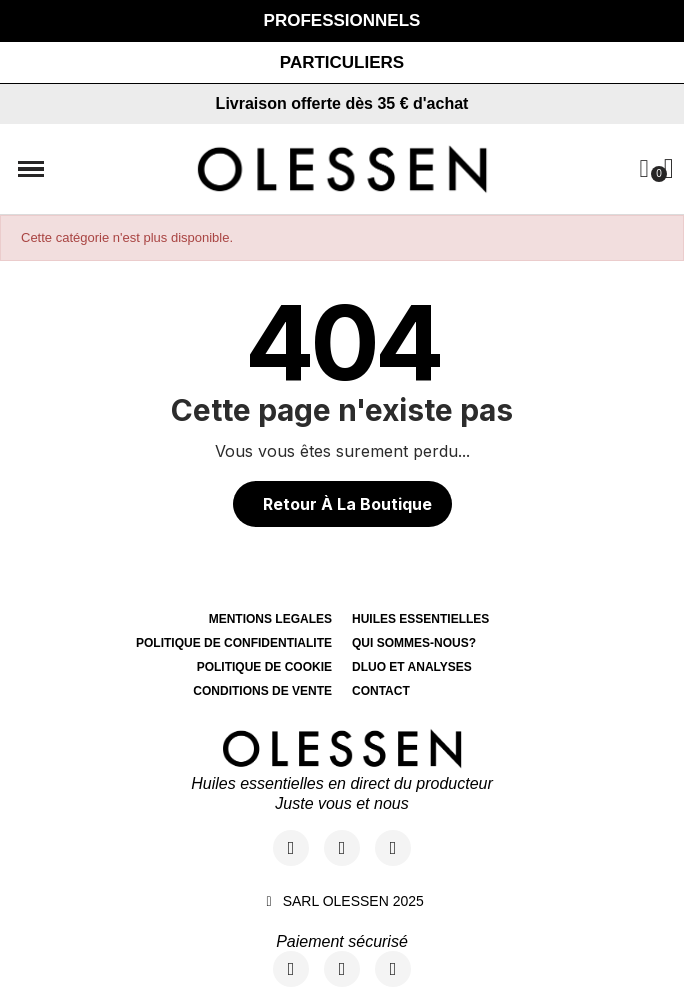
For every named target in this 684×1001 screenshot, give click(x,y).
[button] (342, 62)
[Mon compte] (643, 168)
